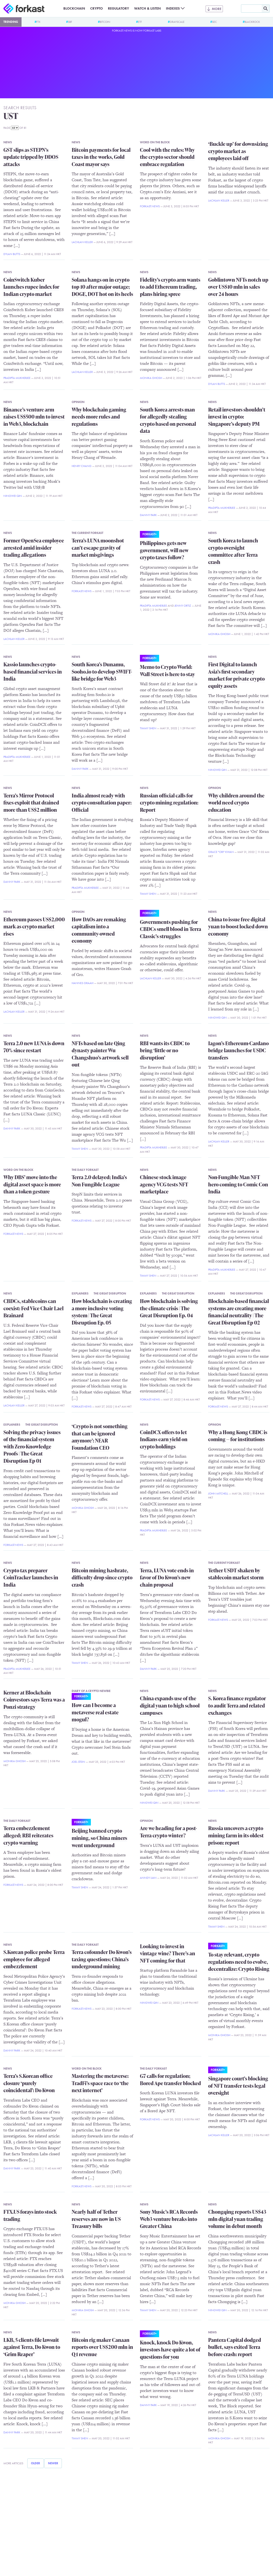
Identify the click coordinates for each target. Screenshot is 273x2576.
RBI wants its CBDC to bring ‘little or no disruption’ (165, 1050)
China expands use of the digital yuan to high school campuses (170, 1705)
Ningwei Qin (12, 496)
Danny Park (148, 515)
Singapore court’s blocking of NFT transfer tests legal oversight (238, 2085)
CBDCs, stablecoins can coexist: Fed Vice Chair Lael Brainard (33, 1308)
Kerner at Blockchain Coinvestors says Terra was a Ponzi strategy (34, 1699)
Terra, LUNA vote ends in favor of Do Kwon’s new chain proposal (167, 1577)
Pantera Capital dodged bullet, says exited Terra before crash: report (234, 2347)
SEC (214, 22)
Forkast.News (150, 206)
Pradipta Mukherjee (16, 378)
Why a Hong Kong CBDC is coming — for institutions (237, 1436)
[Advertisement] (136, 64)
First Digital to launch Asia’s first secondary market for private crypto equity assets (236, 675)
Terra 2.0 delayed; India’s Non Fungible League (99, 1181)
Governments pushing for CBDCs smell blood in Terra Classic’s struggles (170, 929)
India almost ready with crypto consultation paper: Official (102, 802)
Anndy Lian (148, 1878)
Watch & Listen (147, 8)
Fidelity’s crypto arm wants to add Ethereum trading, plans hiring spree (170, 286)
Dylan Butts (11, 254)
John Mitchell (218, 1493)
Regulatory (118, 8)
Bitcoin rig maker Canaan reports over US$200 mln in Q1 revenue (102, 2347)
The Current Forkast (87, 533)
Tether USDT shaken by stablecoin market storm (236, 1574)
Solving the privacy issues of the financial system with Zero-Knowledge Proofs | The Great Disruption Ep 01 (32, 1446)
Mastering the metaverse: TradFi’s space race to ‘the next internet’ (100, 2083)
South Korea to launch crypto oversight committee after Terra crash (233, 551)
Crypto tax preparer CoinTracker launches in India (30, 1577)
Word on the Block (155, 142)
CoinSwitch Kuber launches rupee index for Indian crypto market (31, 286)
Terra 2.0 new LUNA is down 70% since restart (33, 1047)
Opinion (78, 402)
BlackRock (252, 22)
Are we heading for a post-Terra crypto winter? (168, 1832)
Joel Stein (78, 1762)
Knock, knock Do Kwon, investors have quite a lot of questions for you (170, 2349)
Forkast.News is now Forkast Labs (136, 30)
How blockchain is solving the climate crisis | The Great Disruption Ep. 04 (169, 1308)
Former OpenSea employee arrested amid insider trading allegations (33, 547)
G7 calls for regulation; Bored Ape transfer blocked (170, 2079)
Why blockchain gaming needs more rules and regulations (99, 416)
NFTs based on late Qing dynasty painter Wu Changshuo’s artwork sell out (100, 1054)
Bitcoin (105, 22)
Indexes (173, 8)
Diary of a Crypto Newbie (91, 1691)
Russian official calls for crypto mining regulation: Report (169, 802)
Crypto (96, 8)
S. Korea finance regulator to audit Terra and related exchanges (237, 1705)
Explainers (80, 1293)
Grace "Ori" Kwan (221, 852)
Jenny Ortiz (182, 605)
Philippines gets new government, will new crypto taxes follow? (164, 550)
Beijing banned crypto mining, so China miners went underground (99, 1837)
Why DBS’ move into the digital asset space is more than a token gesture (32, 1184)
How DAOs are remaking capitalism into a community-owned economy (99, 930)
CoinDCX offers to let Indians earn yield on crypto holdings (163, 1439)
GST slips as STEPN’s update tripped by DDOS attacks (30, 157)
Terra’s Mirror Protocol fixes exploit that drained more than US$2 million (31, 802)
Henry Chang (81, 466)
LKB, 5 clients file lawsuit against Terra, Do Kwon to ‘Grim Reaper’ (31, 2347)
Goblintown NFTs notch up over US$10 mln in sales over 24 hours (238, 286)
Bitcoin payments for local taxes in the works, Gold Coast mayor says (101, 157)
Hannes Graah (82, 983)
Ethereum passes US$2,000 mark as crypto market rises (34, 926)
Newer (53, 2463)
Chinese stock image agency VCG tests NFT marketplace (164, 1184)
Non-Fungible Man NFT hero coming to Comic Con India (238, 1184)
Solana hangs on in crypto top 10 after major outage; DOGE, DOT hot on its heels (102, 286)
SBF (70, 22)
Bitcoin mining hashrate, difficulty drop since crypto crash (102, 1577)
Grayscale (177, 22)
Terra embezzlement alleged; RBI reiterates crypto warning (28, 1835)
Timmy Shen (148, 728)
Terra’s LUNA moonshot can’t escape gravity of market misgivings (98, 547)
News (7, 142)
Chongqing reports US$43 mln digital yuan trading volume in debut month (237, 2219)
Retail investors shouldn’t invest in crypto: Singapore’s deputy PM (236, 416)
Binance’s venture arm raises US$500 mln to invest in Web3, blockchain (34, 416)
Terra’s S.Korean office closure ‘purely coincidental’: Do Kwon (29, 2083)
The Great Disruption (110, 1293)
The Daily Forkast (85, 1170)
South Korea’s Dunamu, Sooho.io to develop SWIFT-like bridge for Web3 (102, 671)
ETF (140, 22)
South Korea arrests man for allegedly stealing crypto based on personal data (168, 420)
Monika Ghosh (151, 378)
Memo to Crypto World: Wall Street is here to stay (167, 670)
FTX (38, 22)
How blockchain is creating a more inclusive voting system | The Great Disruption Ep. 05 (102, 1311)
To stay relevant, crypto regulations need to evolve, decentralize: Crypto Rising (238, 1961)
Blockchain (74, 8)
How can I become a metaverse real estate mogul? (95, 1712)
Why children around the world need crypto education (236, 802)
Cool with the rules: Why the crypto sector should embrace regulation (167, 157)
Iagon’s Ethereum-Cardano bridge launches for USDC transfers (238, 1050)
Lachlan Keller (82, 242)
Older (35, 2463)
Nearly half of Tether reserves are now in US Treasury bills (96, 2219)
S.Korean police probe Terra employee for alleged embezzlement (34, 1959)
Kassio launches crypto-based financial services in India (32, 671)
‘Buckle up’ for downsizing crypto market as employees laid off (238, 151)
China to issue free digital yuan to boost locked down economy (238, 926)
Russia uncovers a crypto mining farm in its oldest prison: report (236, 1835)
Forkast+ (149, 534)
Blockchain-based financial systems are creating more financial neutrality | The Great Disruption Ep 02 (238, 1311)
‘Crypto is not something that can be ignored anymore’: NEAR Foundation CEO (100, 1437)
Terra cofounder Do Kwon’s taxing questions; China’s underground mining (102, 1959)
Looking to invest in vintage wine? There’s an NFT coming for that (167, 1953)
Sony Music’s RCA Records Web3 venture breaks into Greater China (169, 2219)
